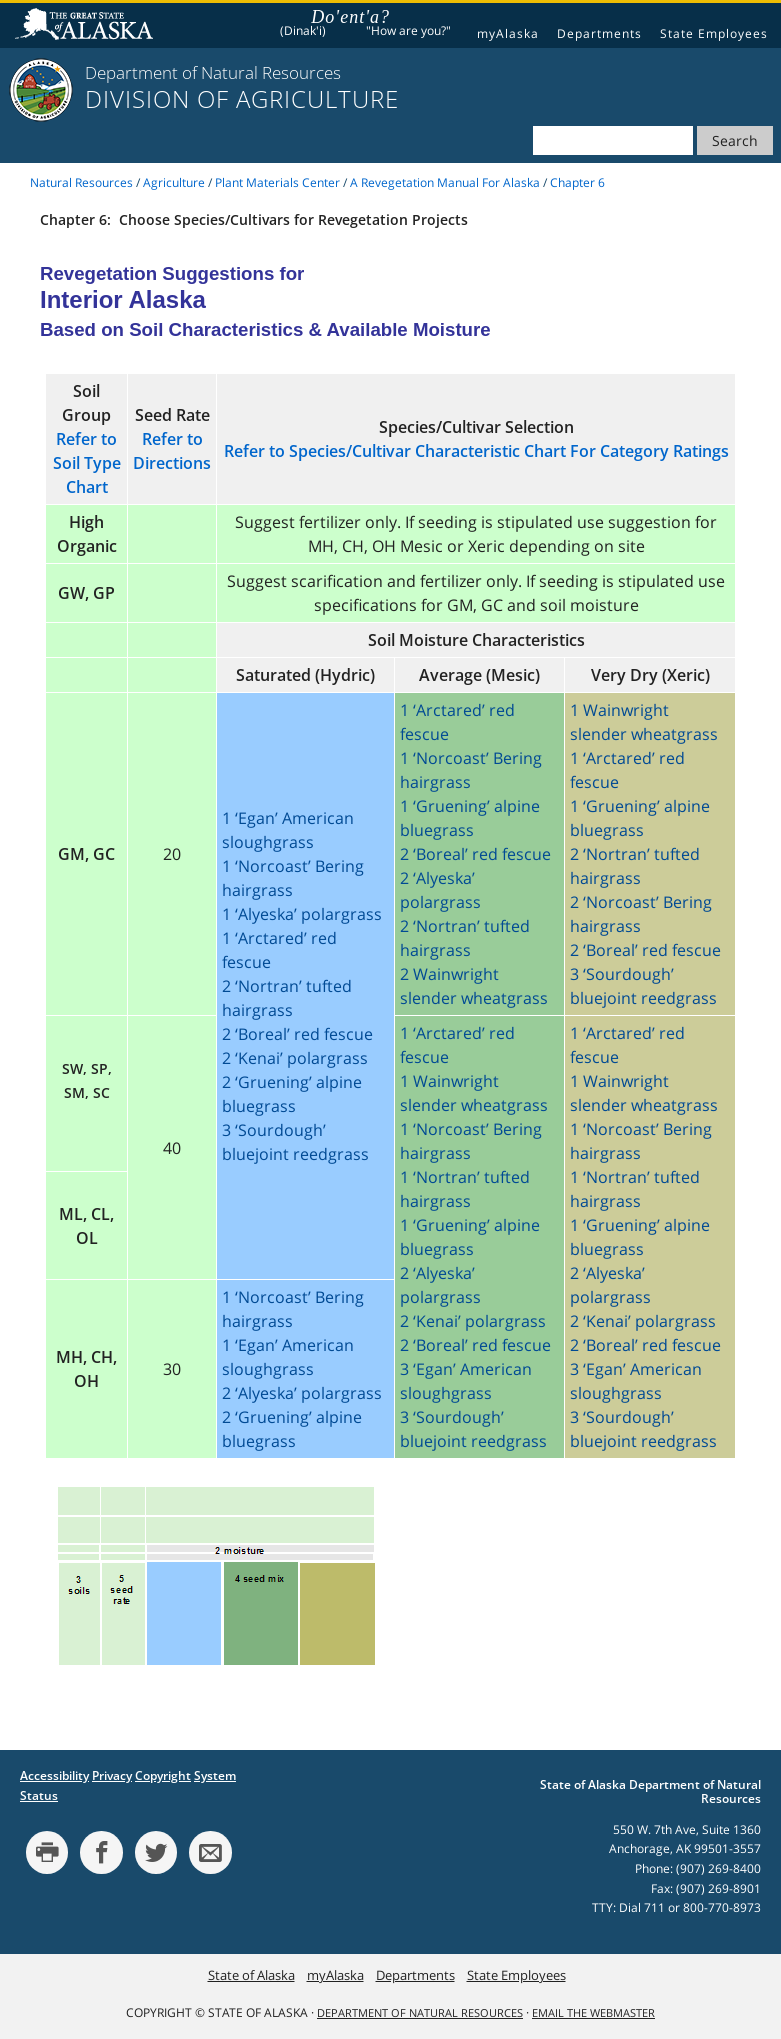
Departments (599, 33)
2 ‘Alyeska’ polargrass (302, 1393)
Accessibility (54, 1775)
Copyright (163, 1775)
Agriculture (174, 182)
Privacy (112, 1775)
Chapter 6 (577, 182)
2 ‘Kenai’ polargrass (295, 1058)
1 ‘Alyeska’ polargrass (302, 914)
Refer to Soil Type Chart (87, 463)
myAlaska (508, 33)
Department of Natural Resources (420, 2013)
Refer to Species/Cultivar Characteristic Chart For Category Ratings (476, 451)
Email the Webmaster (593, 2013)
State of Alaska (87, 26)
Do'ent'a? (350, 17)
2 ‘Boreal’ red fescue (297, 1034)
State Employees (714, 33)
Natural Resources (81, 182)
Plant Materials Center (277, 182)
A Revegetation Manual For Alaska (445, 182)
